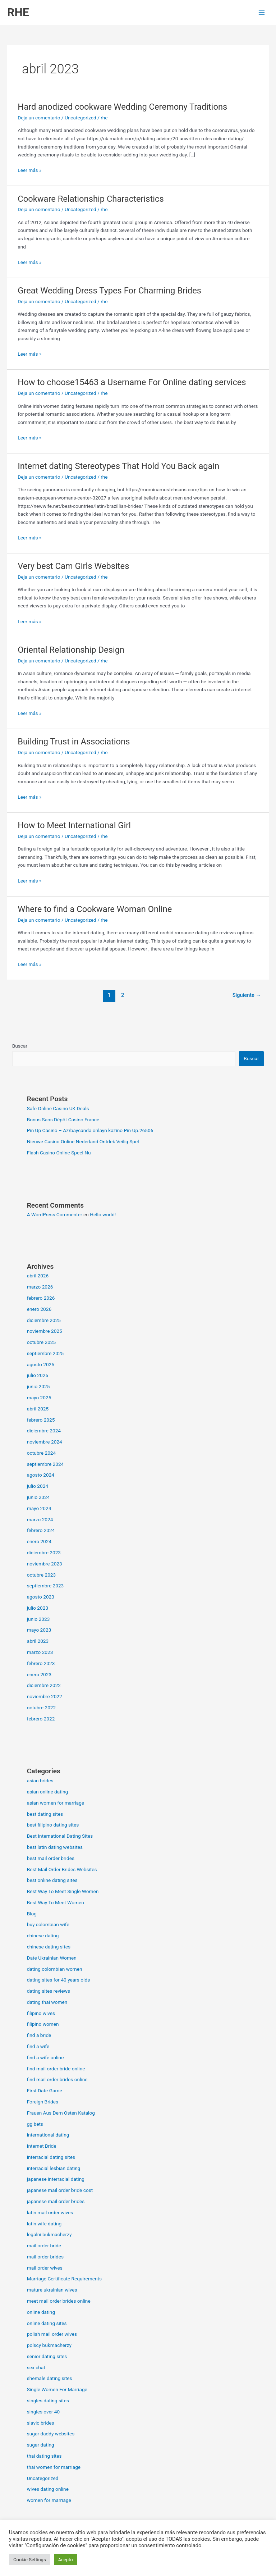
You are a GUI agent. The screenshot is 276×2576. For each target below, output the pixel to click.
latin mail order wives (50, 2212)
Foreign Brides (42, 2102)
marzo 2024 (40, 1519)
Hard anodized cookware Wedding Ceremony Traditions (122, 107)
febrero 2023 (41, 1663)
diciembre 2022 (44, 1685)
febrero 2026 (41, 1298)
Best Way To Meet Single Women (63, 1891)
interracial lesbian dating (53, 2168)
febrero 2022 (41, 1719)
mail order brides (45, 2257)
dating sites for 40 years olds (58, 1980)
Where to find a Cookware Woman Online (95, 909)
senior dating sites (47, 2356)
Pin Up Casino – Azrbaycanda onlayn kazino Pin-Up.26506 (90, 1130)
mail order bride (44, 2245)
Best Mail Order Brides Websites (62, 1869)
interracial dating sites (51, 2157)
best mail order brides (50, 1858)
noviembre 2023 (44, 1564)
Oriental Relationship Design (71, 650)
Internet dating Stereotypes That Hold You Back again (118, 466)
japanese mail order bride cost (60, 2190)
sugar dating (40, 2445)
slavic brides (40, 2423)
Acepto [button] (65, 2559)
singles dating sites (48, 2400)
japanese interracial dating (55, 2179)
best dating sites (45, 1814)
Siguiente (247, 995)
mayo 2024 (39, 1508)
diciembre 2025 (44, 1320)
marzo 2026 (40, 1287)
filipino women (43, 2024)
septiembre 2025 (45, 1353)
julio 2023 (37, 1608)
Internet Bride (41, 2146)
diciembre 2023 (44, 1552)
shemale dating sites (49, 2378)
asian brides (40, 1780)
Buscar (19, 1046)
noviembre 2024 (44, 1442)
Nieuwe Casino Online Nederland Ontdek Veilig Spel (83, 1141)
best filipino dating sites (53, 1825)
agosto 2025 (40, 1364)
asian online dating (47, 1792)
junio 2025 (38, 1386)
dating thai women (47, 2002)
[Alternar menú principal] (261, 12)
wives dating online (48, 2489)
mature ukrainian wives (52, 2290)
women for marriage (49, 2500)
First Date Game (44, 2090)
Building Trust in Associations (74, 742)
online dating (41, 2312)
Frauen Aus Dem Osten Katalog (61, 2113)
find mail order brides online (57, 2079)
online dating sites (47, 2323)
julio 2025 (37, 1375)
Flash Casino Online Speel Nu (59, 1152)
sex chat (36, 2367)
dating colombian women (54, 1969)
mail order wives (45, 2268)
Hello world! (103, 1214)
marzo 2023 (40, 1652)
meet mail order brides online (59, 2301)
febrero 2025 (41, 1420)
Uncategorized (80, 117)
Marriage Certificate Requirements (64, 2278)
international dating (48, 2135)
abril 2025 (38, 1409)
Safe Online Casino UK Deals (58, 1108)
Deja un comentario (39, 117)
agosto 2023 (40, 1597)
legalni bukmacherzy (49, 2234)
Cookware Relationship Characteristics (91, 199)
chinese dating (43, 1935)
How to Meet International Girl (74, 825)
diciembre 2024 (44, 1430)
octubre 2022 (41, 1707)
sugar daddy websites (51, 2433)
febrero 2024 (41, 1530)
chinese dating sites (48, 1947)
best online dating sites (52, 1880)
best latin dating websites (55, 1847)
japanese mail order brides (56, 2201)
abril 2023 (38, 1641)
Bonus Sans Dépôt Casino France (63, 1119)
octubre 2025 (41, 1342)
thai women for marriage (53, 2467)
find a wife (38, 2046)
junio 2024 (38, 1497)
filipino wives (41, 2013)
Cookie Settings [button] (29, 2559)
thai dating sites (44, 2456)
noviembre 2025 (44, 1331)
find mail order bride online (56, 2068)
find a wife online (45, 2057)
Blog (32, 1913)
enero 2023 (39, 1674)
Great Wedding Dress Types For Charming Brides (109, 291)
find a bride (39, 2035)
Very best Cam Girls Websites (73, 566)
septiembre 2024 (45, 1464)
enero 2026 (39, 1309)
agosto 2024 (40, 1475)
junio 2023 (38, 1619)
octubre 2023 (41, 1575)
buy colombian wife (48, 1924)
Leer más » (29, 169)
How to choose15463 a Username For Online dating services (132, 382)
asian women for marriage (55, 1803)
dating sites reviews (48, 1991)
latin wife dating (44, 2223)
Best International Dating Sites (60, 1836)
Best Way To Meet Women (55, 1902)
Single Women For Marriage (57, 2389)
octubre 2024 (41, 1453)
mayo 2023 (39, 1630)
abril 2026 (38, 1275)
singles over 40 (43, 2412)
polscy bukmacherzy (49, 2345)
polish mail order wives (52, 2334)
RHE (18, 12)
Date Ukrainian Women (52, 1958)
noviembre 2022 (44, 1696)
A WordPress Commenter (54, 1214)
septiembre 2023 (45, 1585)
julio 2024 (37, 1486)
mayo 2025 (39, 1397)
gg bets (35, 2124)
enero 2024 (39, 1541)
